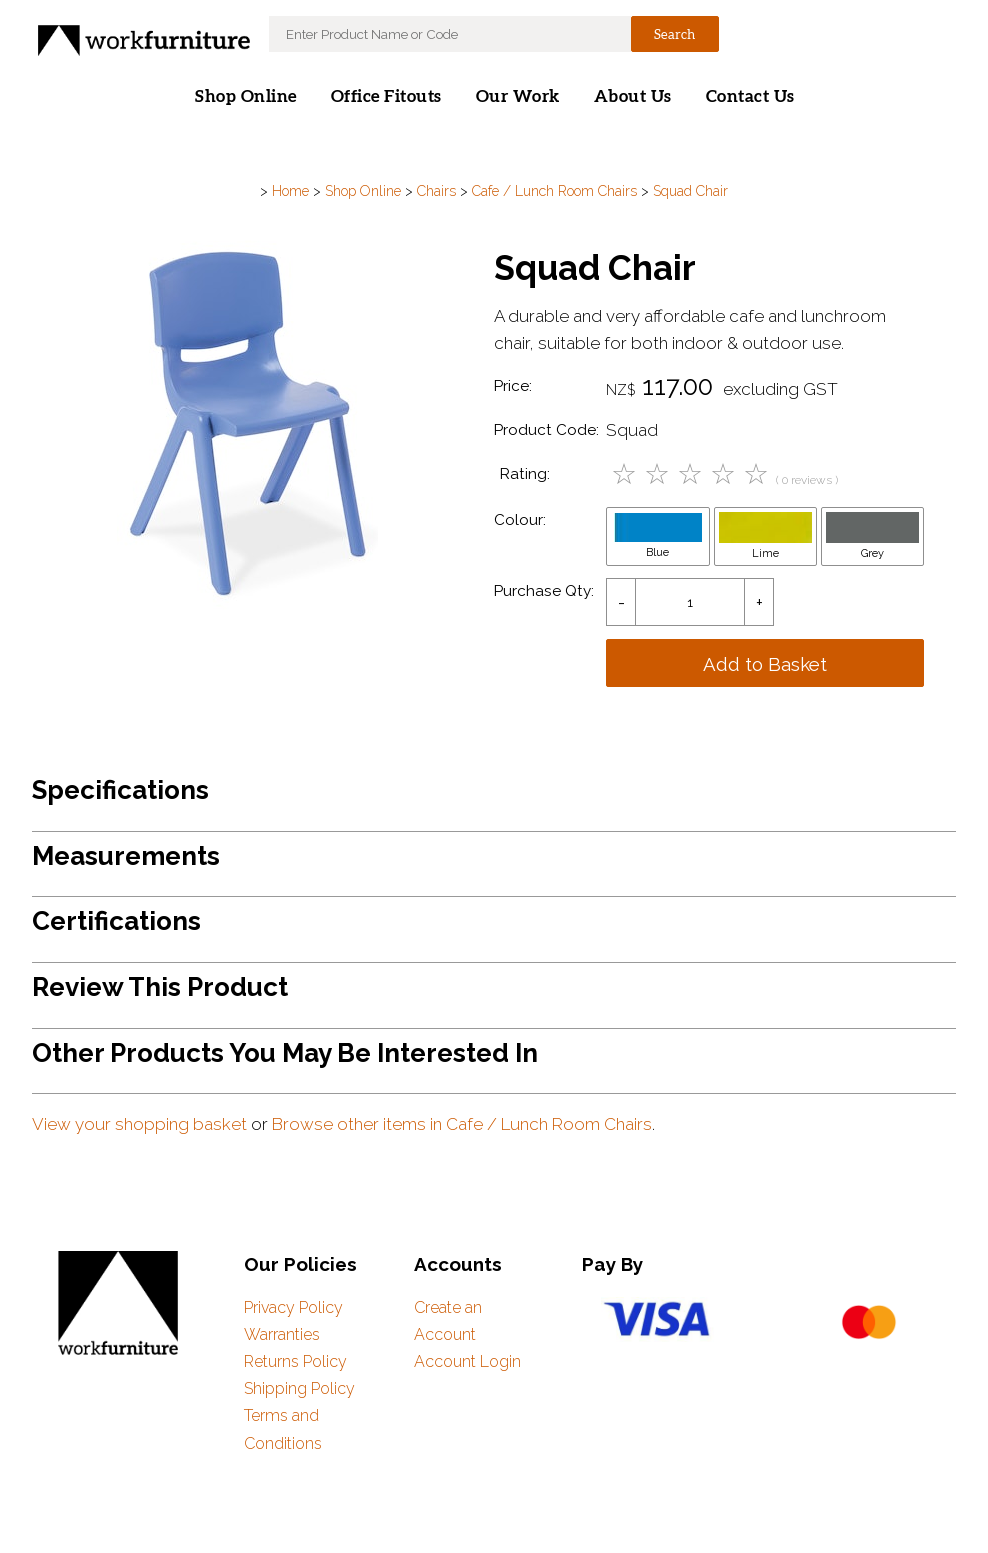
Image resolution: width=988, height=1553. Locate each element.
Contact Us (750, 96)
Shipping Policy (299, 1388)
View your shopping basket (139, 1124)
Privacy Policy (293, 1307)
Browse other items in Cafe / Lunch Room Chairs (462, 1124)
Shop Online (246, 96)
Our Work (518, 96)
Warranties (282, 1334)
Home (290, 191)
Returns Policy (295, 1361)
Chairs (436, 191)
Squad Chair (690, 191)
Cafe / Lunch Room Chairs (554, 191)
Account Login (467, 1361)
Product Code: (546, 430)
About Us (633, 96)
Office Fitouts (386, 96)
